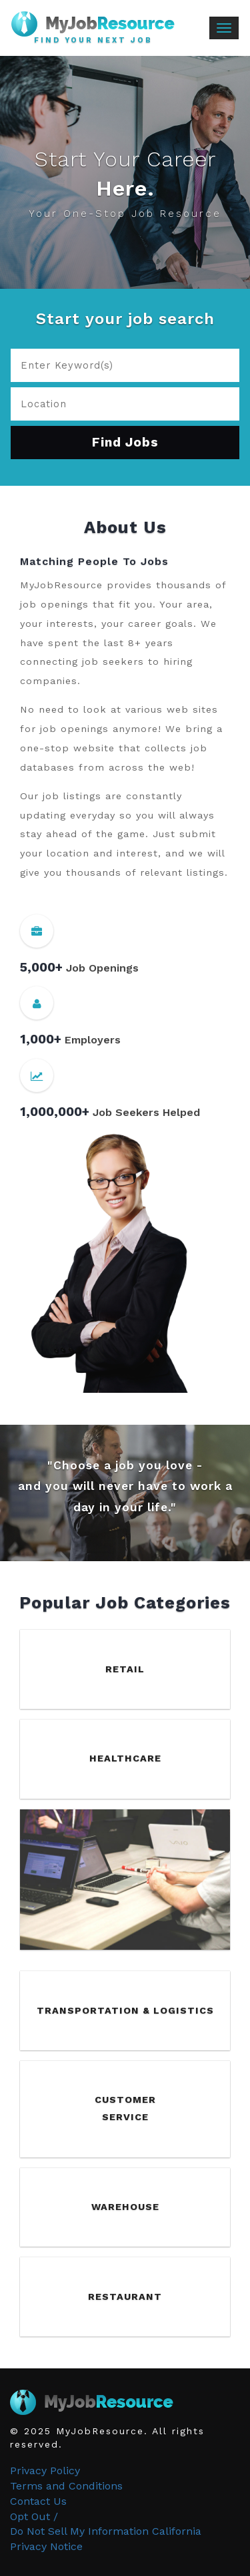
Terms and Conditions (66, 2486)
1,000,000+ (54, 1111)
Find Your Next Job (93, 41)
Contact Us (38, 2501)
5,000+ (41, 967)
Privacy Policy (45, 2470)
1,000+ (40, 1039)
